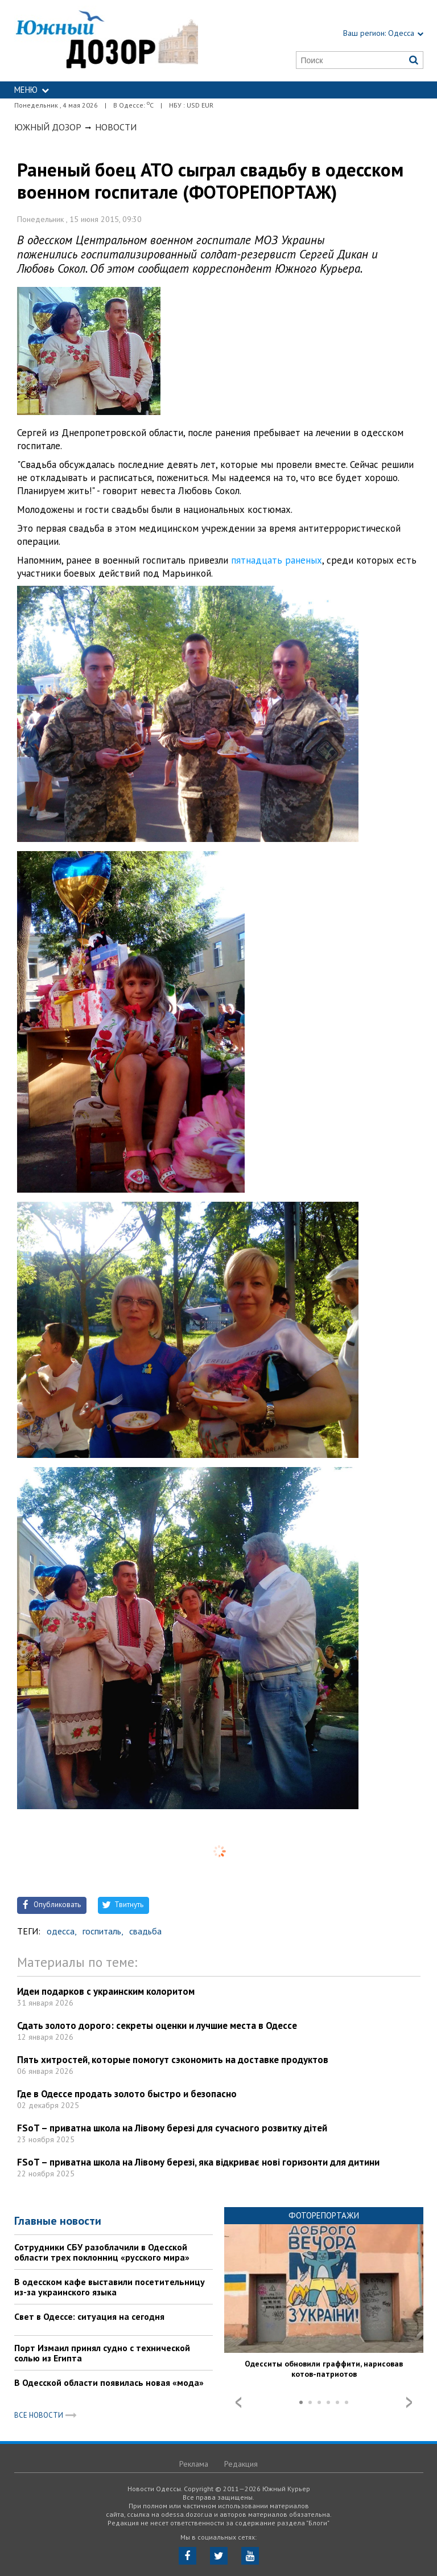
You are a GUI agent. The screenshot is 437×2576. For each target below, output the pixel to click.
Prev (238, 2402)
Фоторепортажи (323, 2215)
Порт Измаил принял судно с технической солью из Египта (102, 2353)
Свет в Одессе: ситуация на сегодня (89, 2316)
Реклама (193, 2464)
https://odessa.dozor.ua (106, 40)
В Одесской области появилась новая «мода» (109, 2382)
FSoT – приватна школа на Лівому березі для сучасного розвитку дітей (172, 2128)
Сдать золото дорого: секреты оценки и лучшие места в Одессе (157, 2025)
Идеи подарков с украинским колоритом (106, 1991)
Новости (116, 127)
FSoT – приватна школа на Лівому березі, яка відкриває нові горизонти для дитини (198, 2162)
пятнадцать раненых (276, 560)
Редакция (241, 2464)
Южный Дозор (47, 127)
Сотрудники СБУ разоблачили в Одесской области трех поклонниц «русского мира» (101, 2252)
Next (409, 2402)
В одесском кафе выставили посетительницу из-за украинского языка (109, 2287)
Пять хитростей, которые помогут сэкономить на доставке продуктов (172, 2059)
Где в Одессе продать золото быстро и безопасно (127, 2094)
